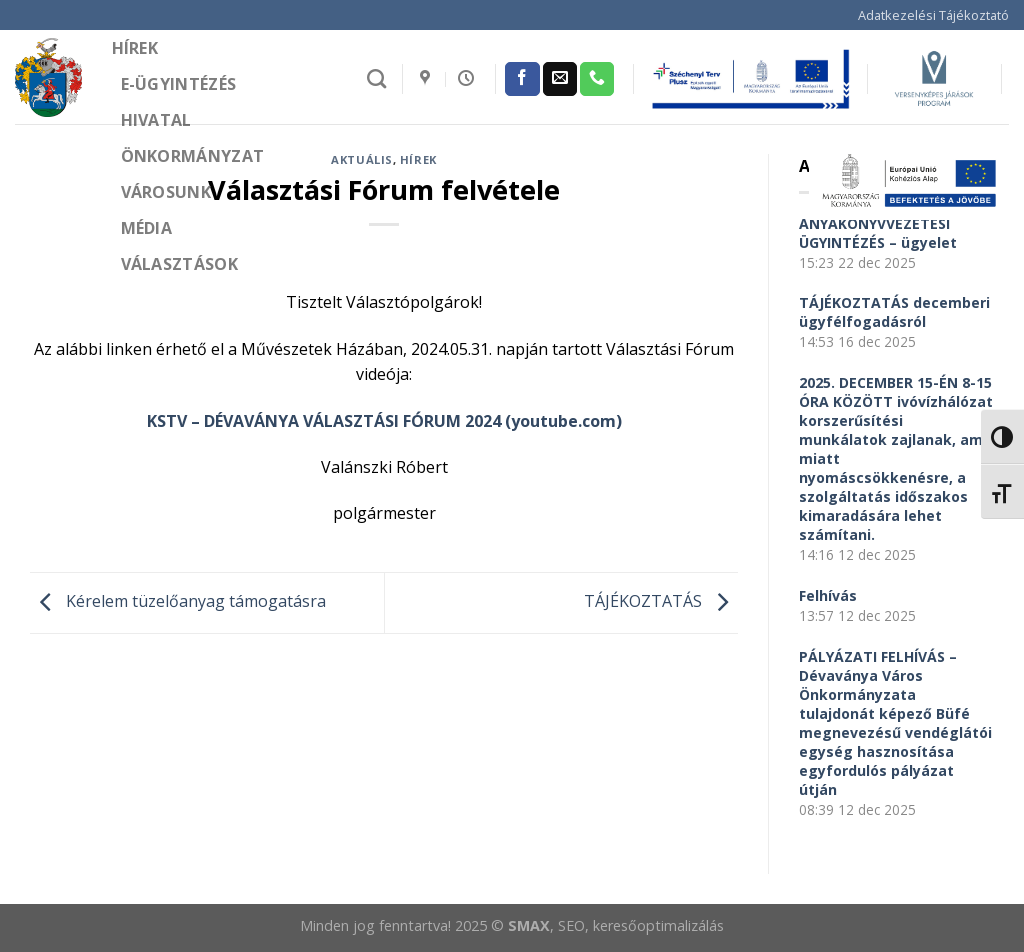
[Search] (376, 78)
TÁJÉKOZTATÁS (661, 601)
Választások (180, 264)
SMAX (529, 925)
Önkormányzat (193, 156)
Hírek (135, 48)
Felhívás (828, 595)
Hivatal (156, 120)
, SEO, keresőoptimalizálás (637, 925)
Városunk (166, 192)
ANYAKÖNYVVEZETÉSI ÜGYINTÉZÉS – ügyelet (878, 233)
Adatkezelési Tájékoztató (933, 15)
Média (147, 228)
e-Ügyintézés (179, 84)
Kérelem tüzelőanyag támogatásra (178, 601)
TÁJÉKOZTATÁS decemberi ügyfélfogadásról (894, 312)
